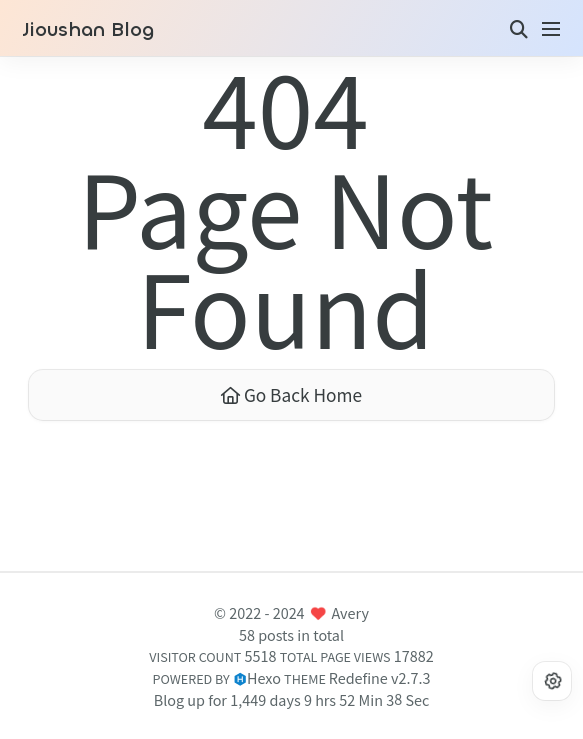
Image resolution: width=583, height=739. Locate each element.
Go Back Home (291, 394)
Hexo (264, 677)
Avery (350, 612)
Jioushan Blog (88, 30)
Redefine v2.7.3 (380, 677)
